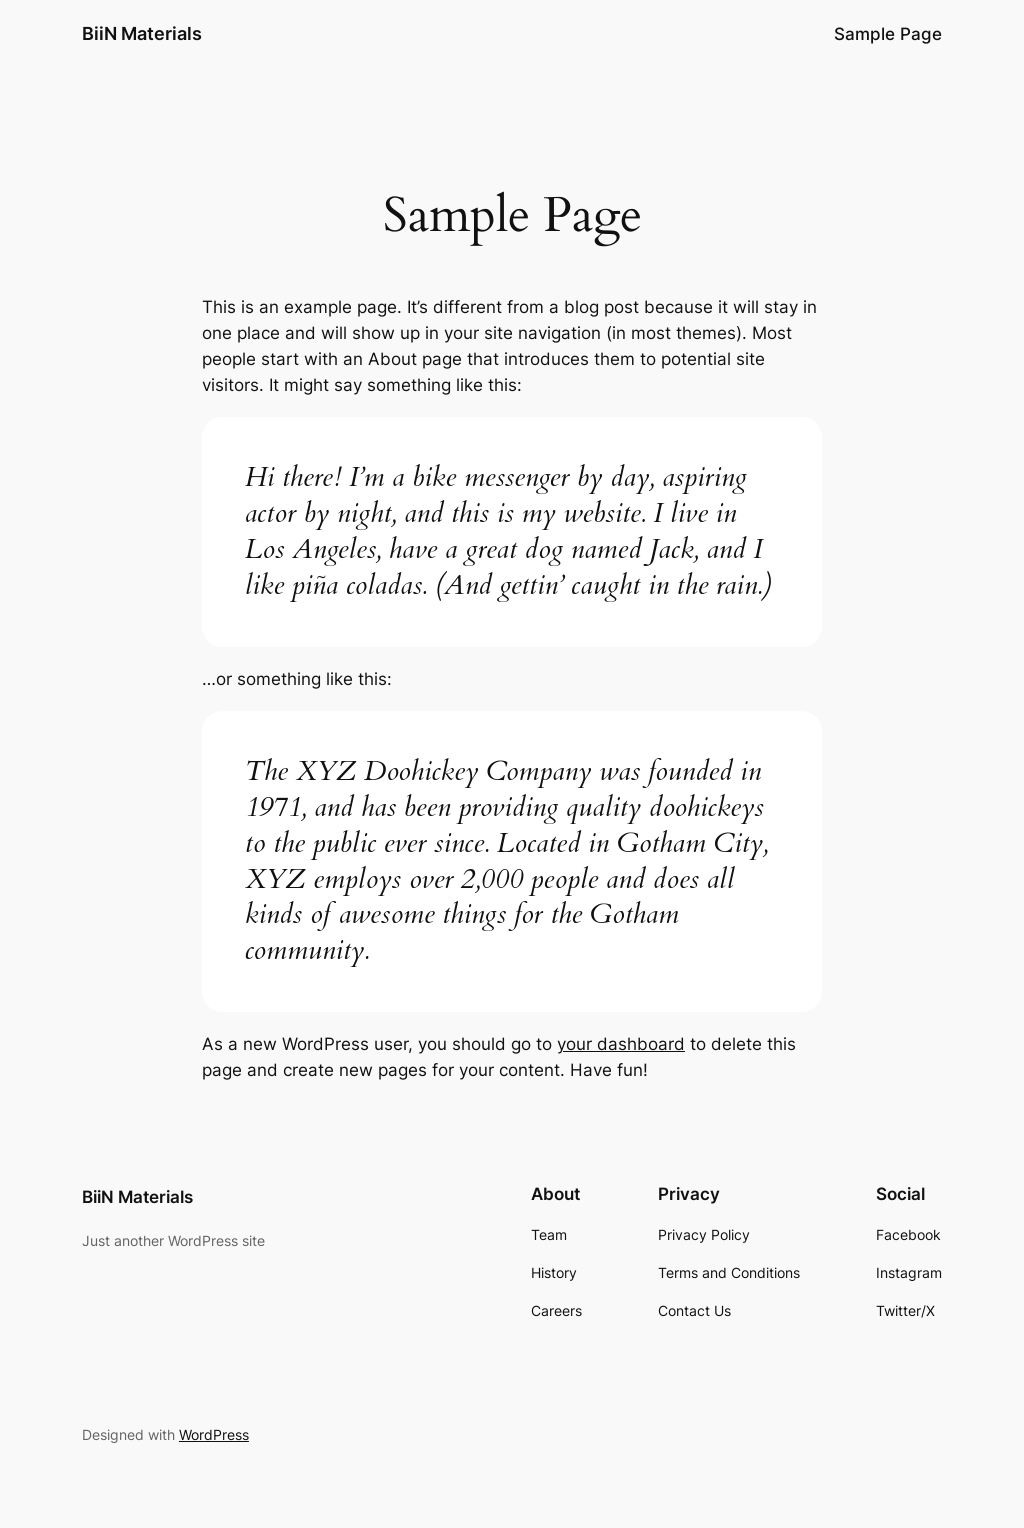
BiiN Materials (142, 33)
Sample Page (888, 34)
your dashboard (621, 1044)
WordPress (214, 1434)
